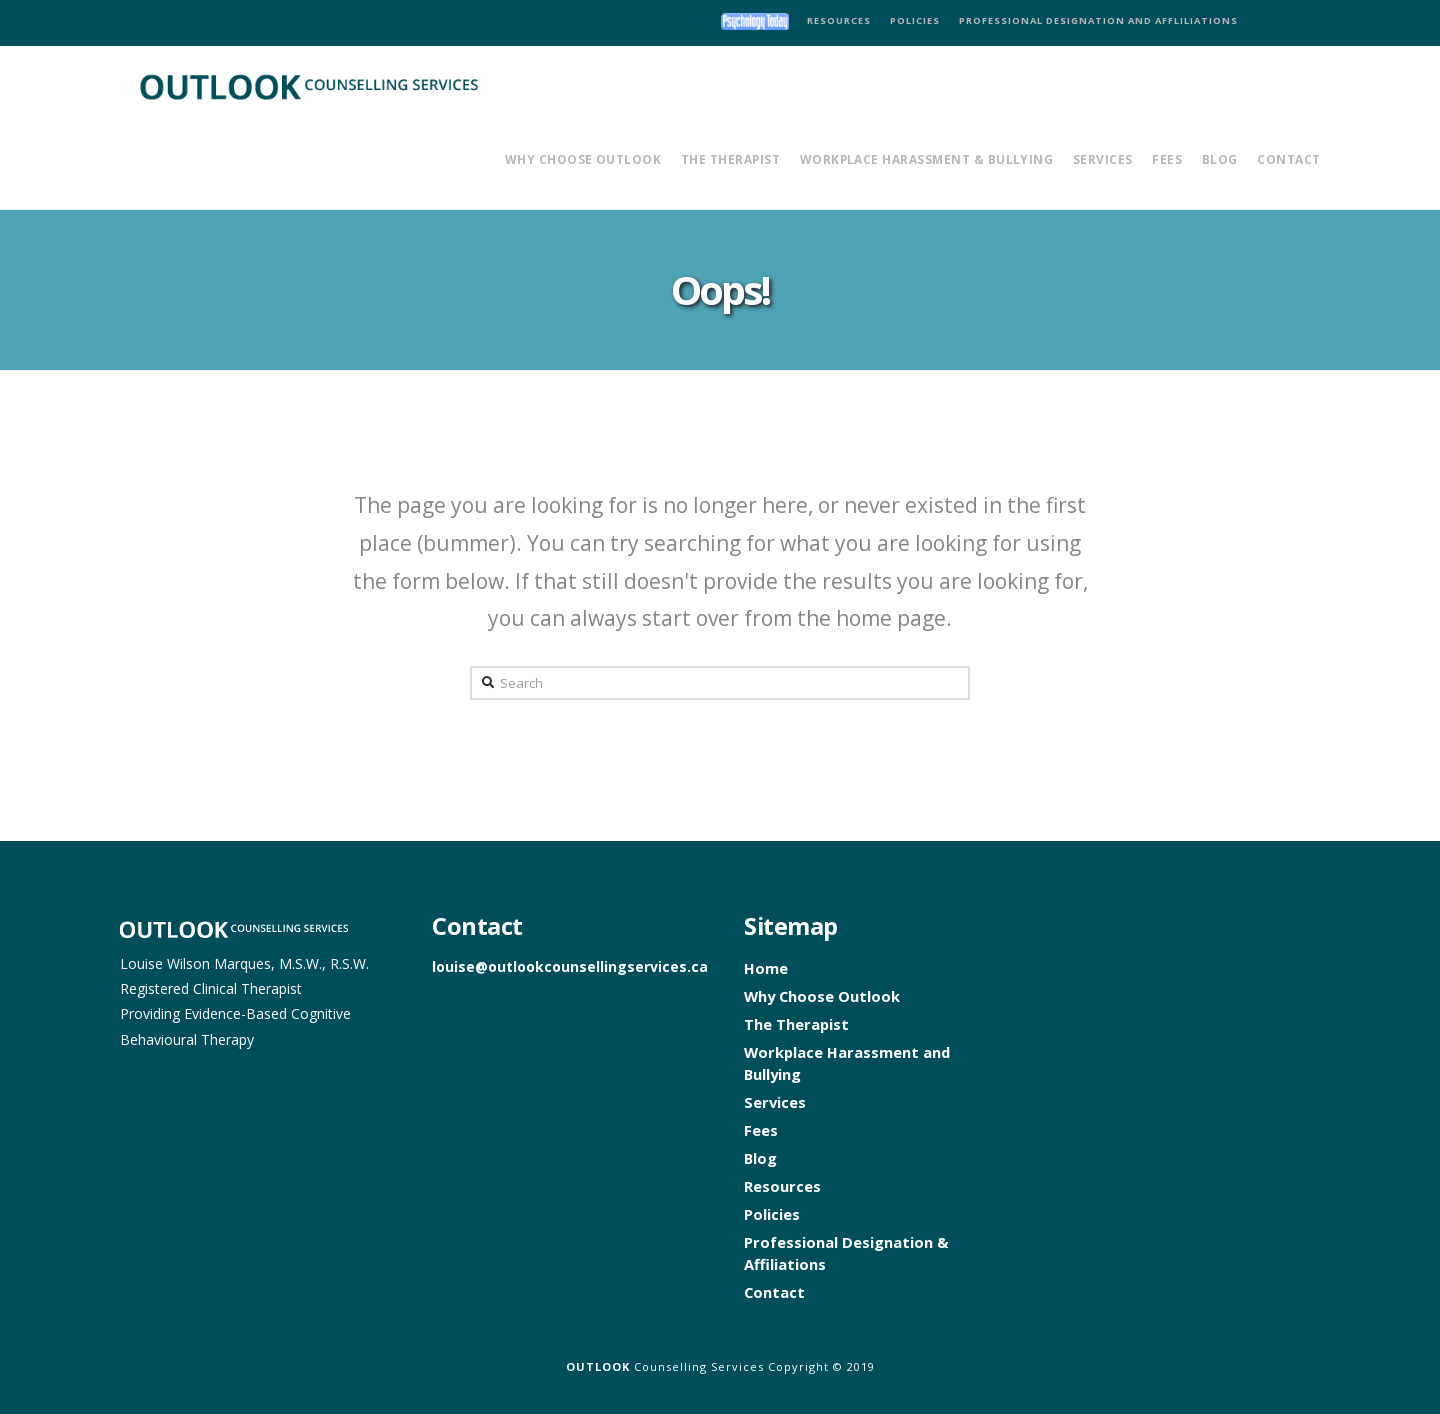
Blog (760, 1158)
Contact (774, 1292)
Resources (782, 1186)
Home (766, 968)
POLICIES (915, 20)
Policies (772, 1214)
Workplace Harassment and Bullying (847, 1063)
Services (775, 1102)
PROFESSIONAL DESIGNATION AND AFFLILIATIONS (1098, 20)
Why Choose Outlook (822, 996)
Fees (761, 1130)
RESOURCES (839, 20)
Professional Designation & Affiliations (846, 1253)
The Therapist (796, 1024)
